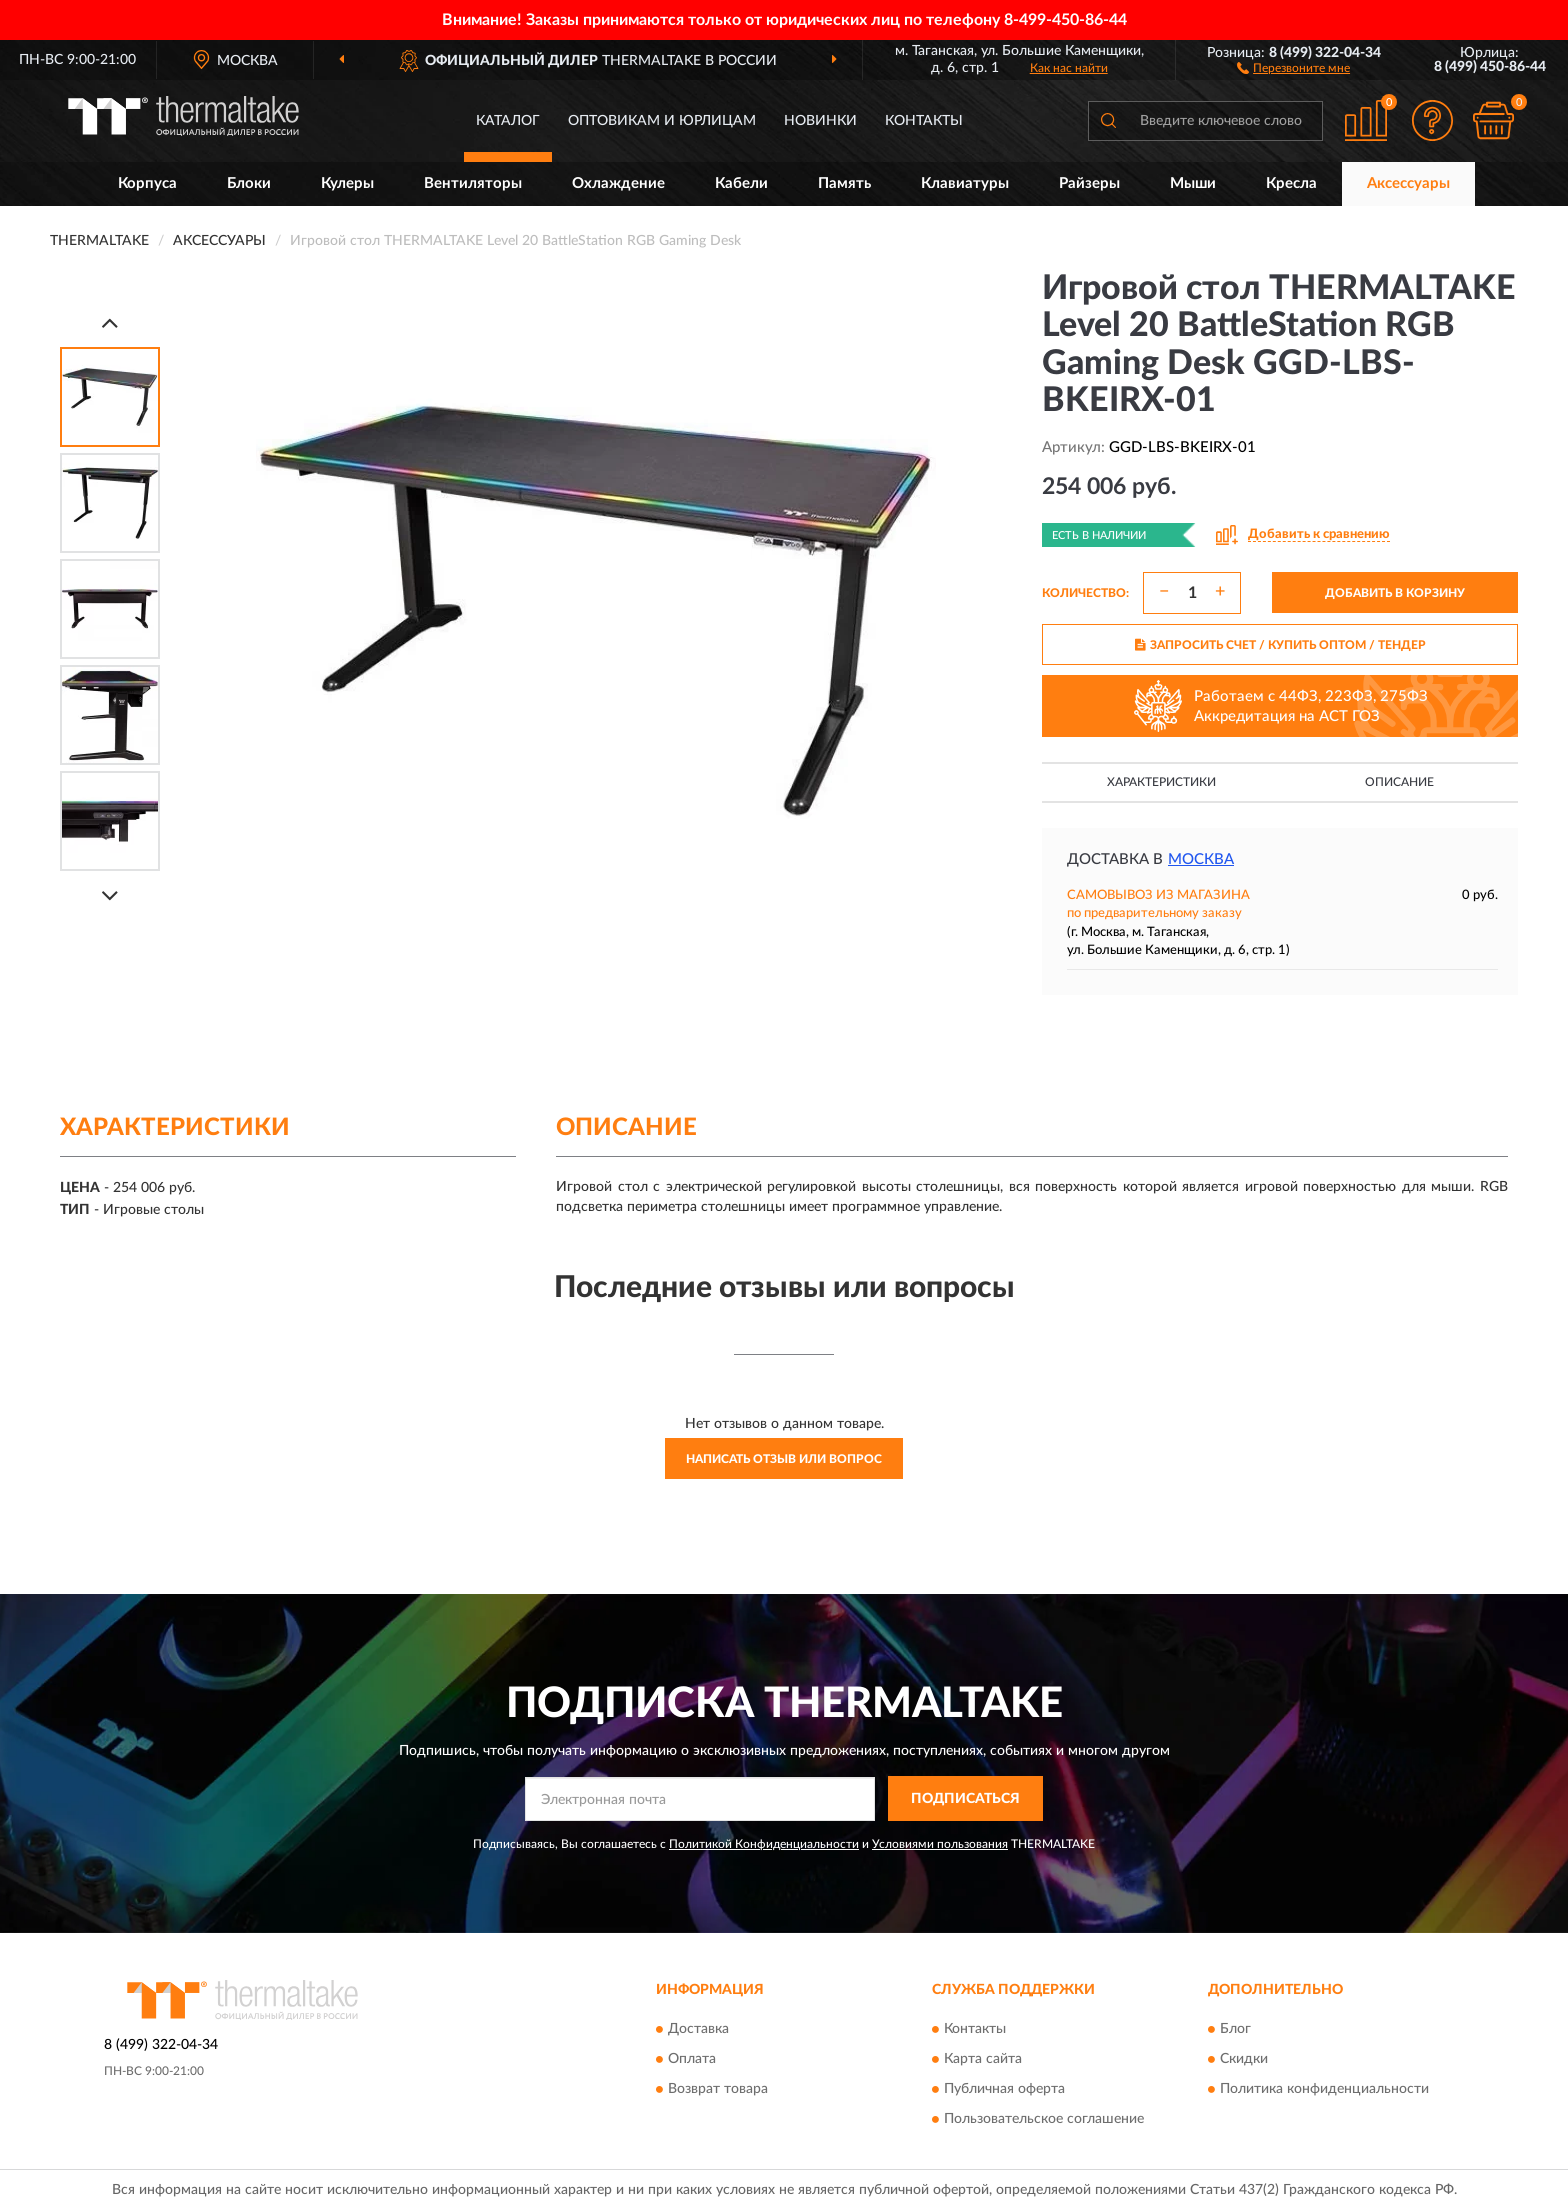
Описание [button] (1399, 782)
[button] (1293, 67)
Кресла (1291, 183)
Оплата (692, 2059)
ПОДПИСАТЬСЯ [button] (965, 1799)
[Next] (110, 895)
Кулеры (347, 183)
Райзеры (1089, 183)
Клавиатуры (965, 183)
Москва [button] (1201, 859)
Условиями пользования (940, 1844)
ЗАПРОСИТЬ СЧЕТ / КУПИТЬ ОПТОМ (1280, 645)
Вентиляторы (473, 183)
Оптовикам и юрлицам (662, 121)
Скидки (1244, 2059)
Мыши (1193, 183)
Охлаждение (618, 183)
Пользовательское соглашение (1044, 2119)
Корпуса (147, 183)
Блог (1235, 2029)
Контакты (924, 121)
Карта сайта (983, 2059)
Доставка (698, 2029)
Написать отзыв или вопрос (784, 1459)
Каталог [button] (508, 121)
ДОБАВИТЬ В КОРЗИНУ (1395, 593)
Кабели (741, 183)
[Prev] (110, 322)
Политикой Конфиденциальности (764, 1844)
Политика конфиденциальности (1324, 2089)
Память (844, 183)
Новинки (820, 121)
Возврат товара (718, 2089)
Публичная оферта (1004, 2089)
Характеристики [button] (1161, 782)
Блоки (249, 183)
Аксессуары (1408, 183)
